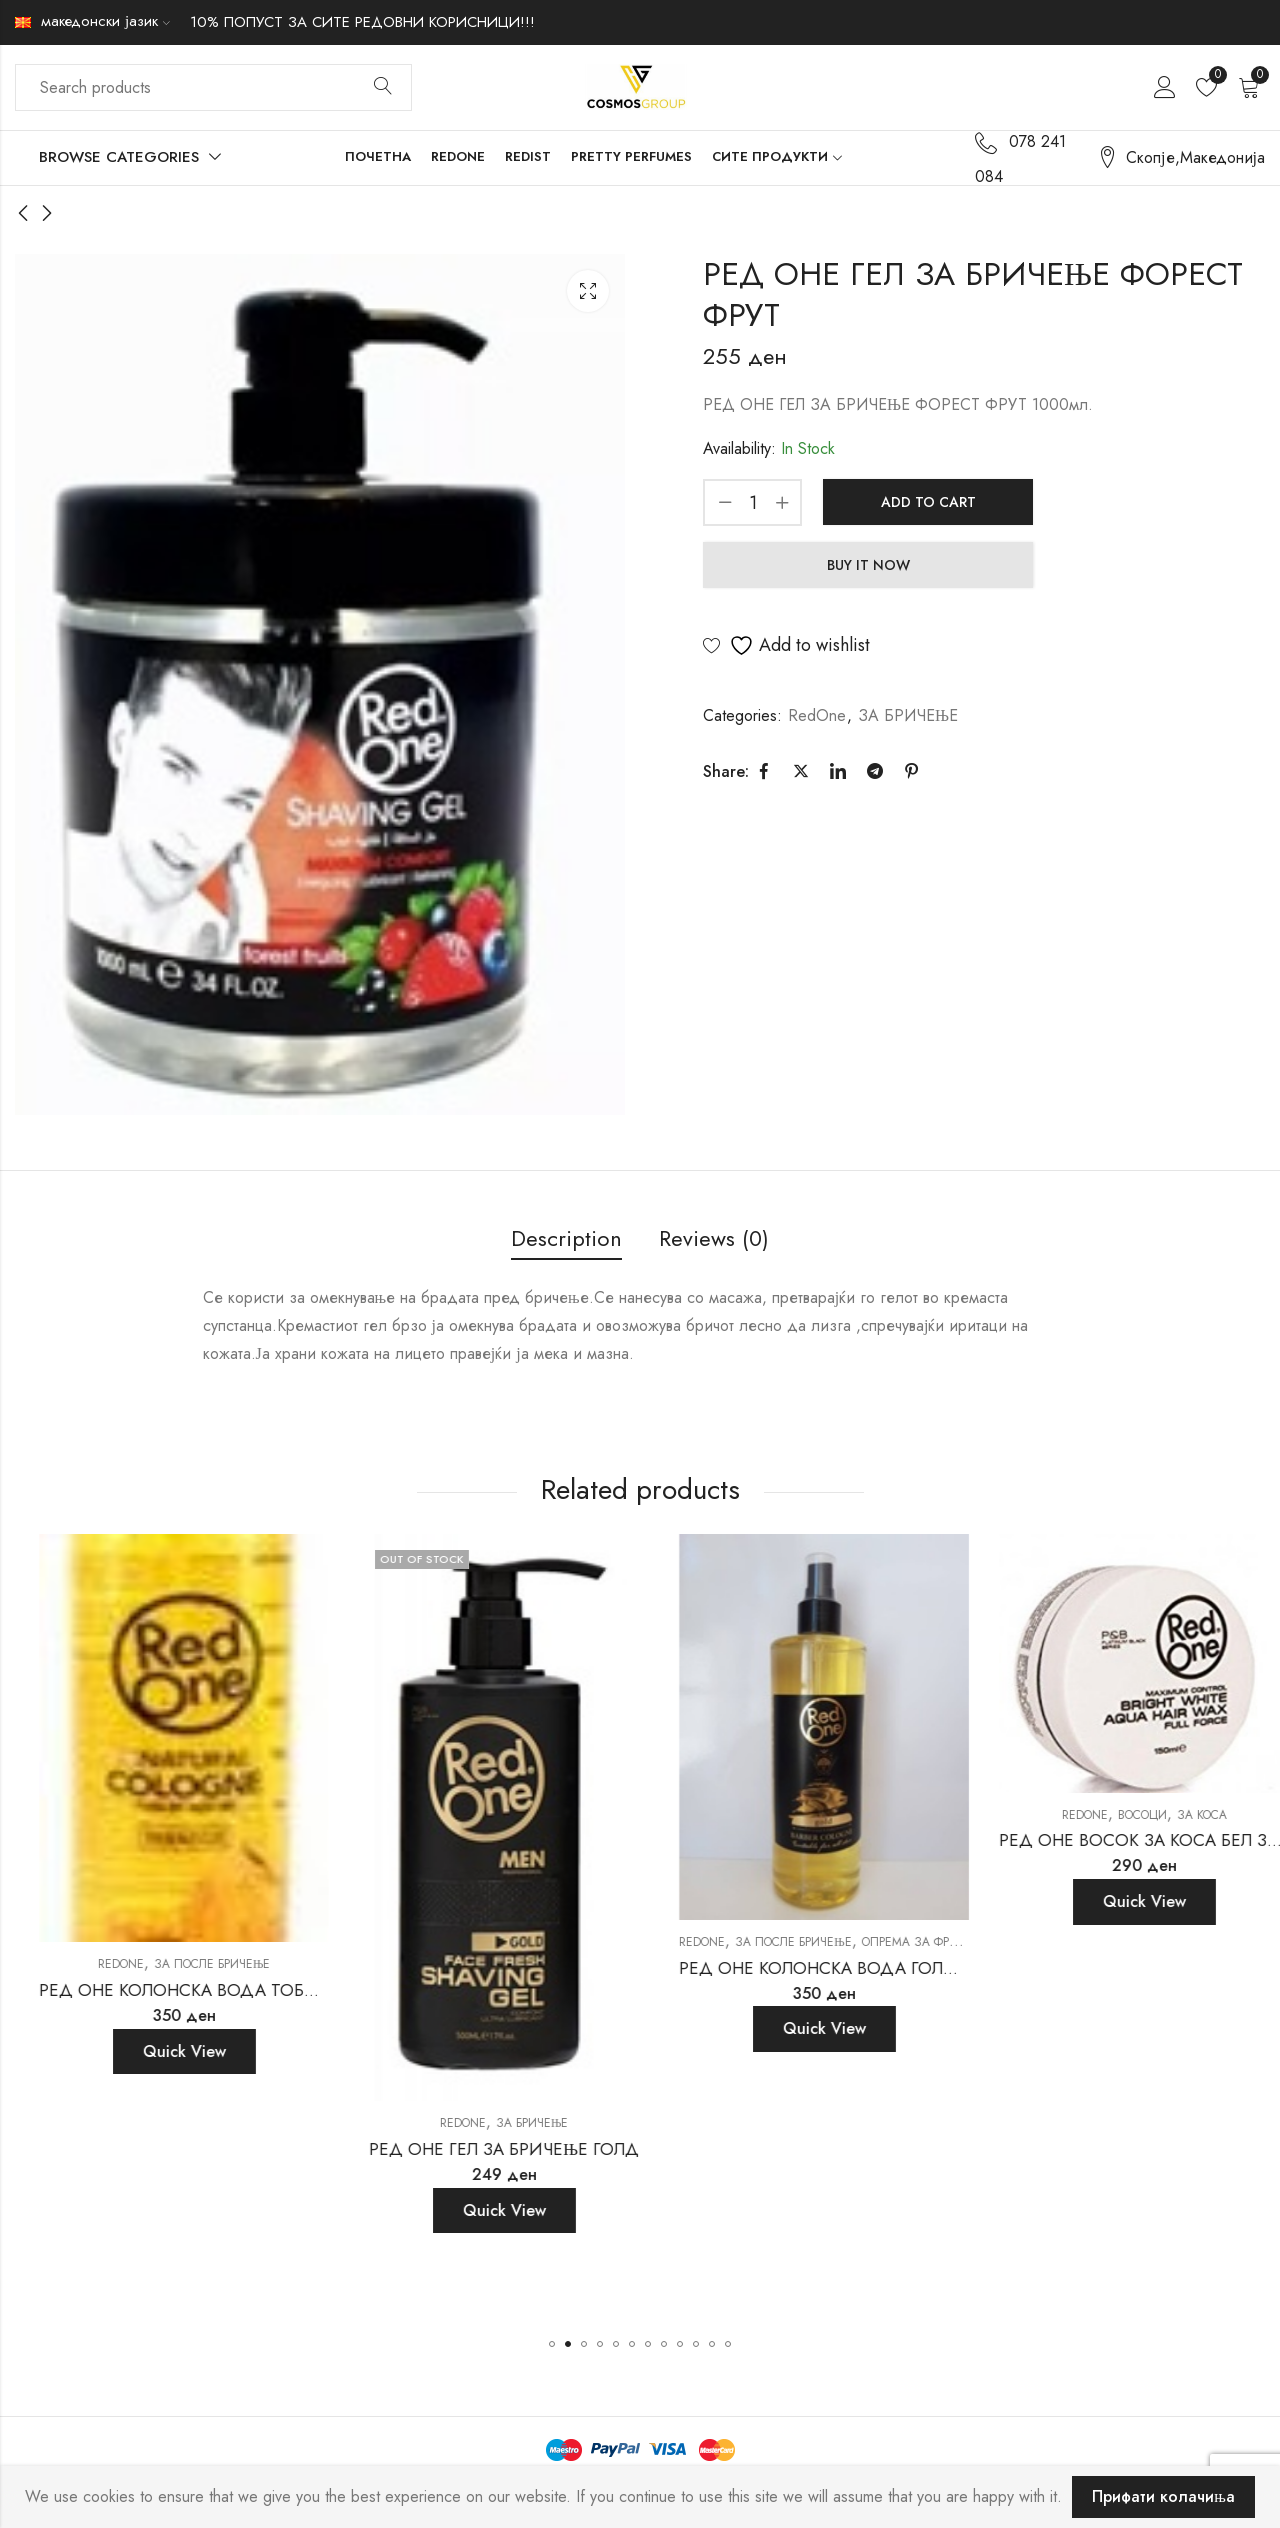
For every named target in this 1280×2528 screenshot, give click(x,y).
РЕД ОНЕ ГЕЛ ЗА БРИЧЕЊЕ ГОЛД (794, 2149)
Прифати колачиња (1163, 2496)
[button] (552, 2344)
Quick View (153, 2000)
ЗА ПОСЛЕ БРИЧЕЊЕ (182, 1914)
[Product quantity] (753, 502)
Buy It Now (868, 565)
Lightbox (588, 291)
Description (566, 1238)
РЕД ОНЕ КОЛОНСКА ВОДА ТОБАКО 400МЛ (508, 1990)
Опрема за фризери (1214, 1942)
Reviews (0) (714, 1238)
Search (383, 87)
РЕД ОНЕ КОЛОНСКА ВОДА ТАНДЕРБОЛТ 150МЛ (208, 1939)
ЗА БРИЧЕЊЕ (908, 715)
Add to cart (928, 502)
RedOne (817, 715)
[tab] (566, 1239)
